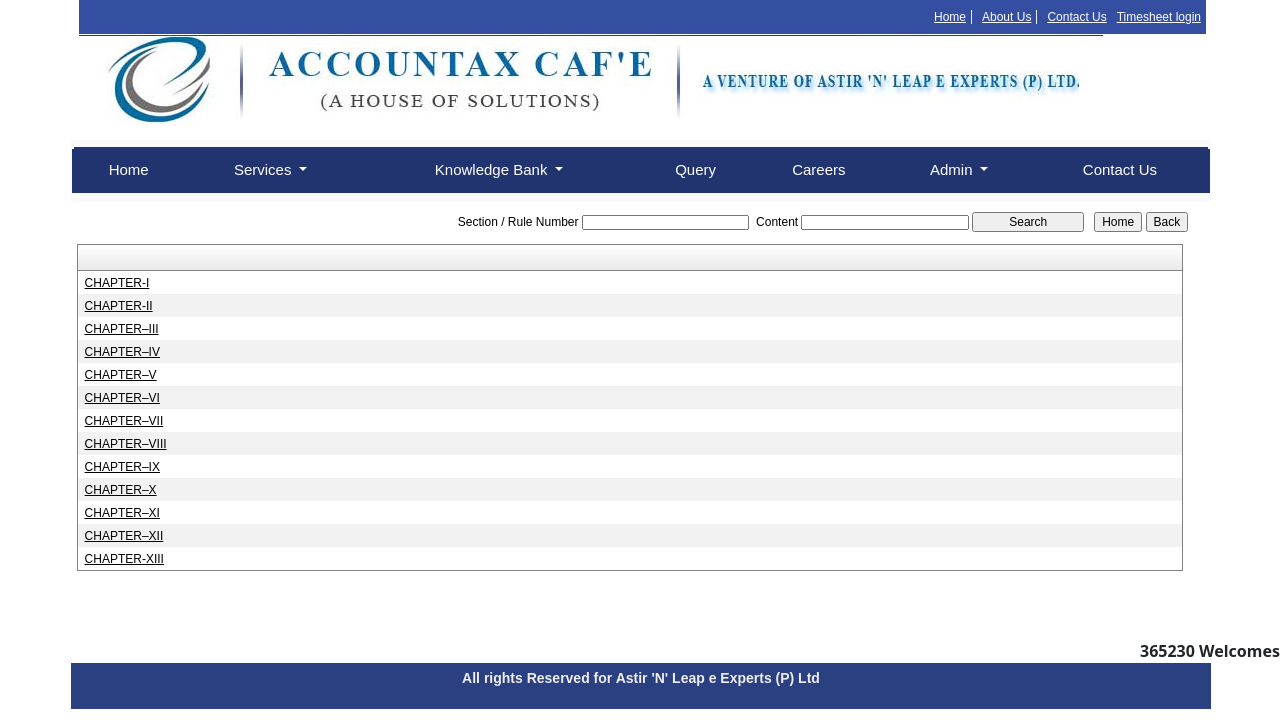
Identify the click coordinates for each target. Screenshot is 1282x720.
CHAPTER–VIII (126, 444)
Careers (818, 169)
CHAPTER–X (121, 490)
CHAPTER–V (121, 375)
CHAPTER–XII (124, 536)
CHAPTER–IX (122, 467)
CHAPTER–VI (122, 398)
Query (695, 169)
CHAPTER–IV (122, 352)
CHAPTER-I (117, 283)
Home (950, 17)
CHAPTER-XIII (124, 559)
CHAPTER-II (119, 306)
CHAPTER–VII (124, 421)
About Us (1006, 17)
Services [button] (265, 169)
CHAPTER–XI (122, 513)
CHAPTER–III (122, 329)
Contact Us (1076, 17)
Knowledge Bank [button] (493, 169)
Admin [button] (953, 169)
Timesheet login (1159, 17)
